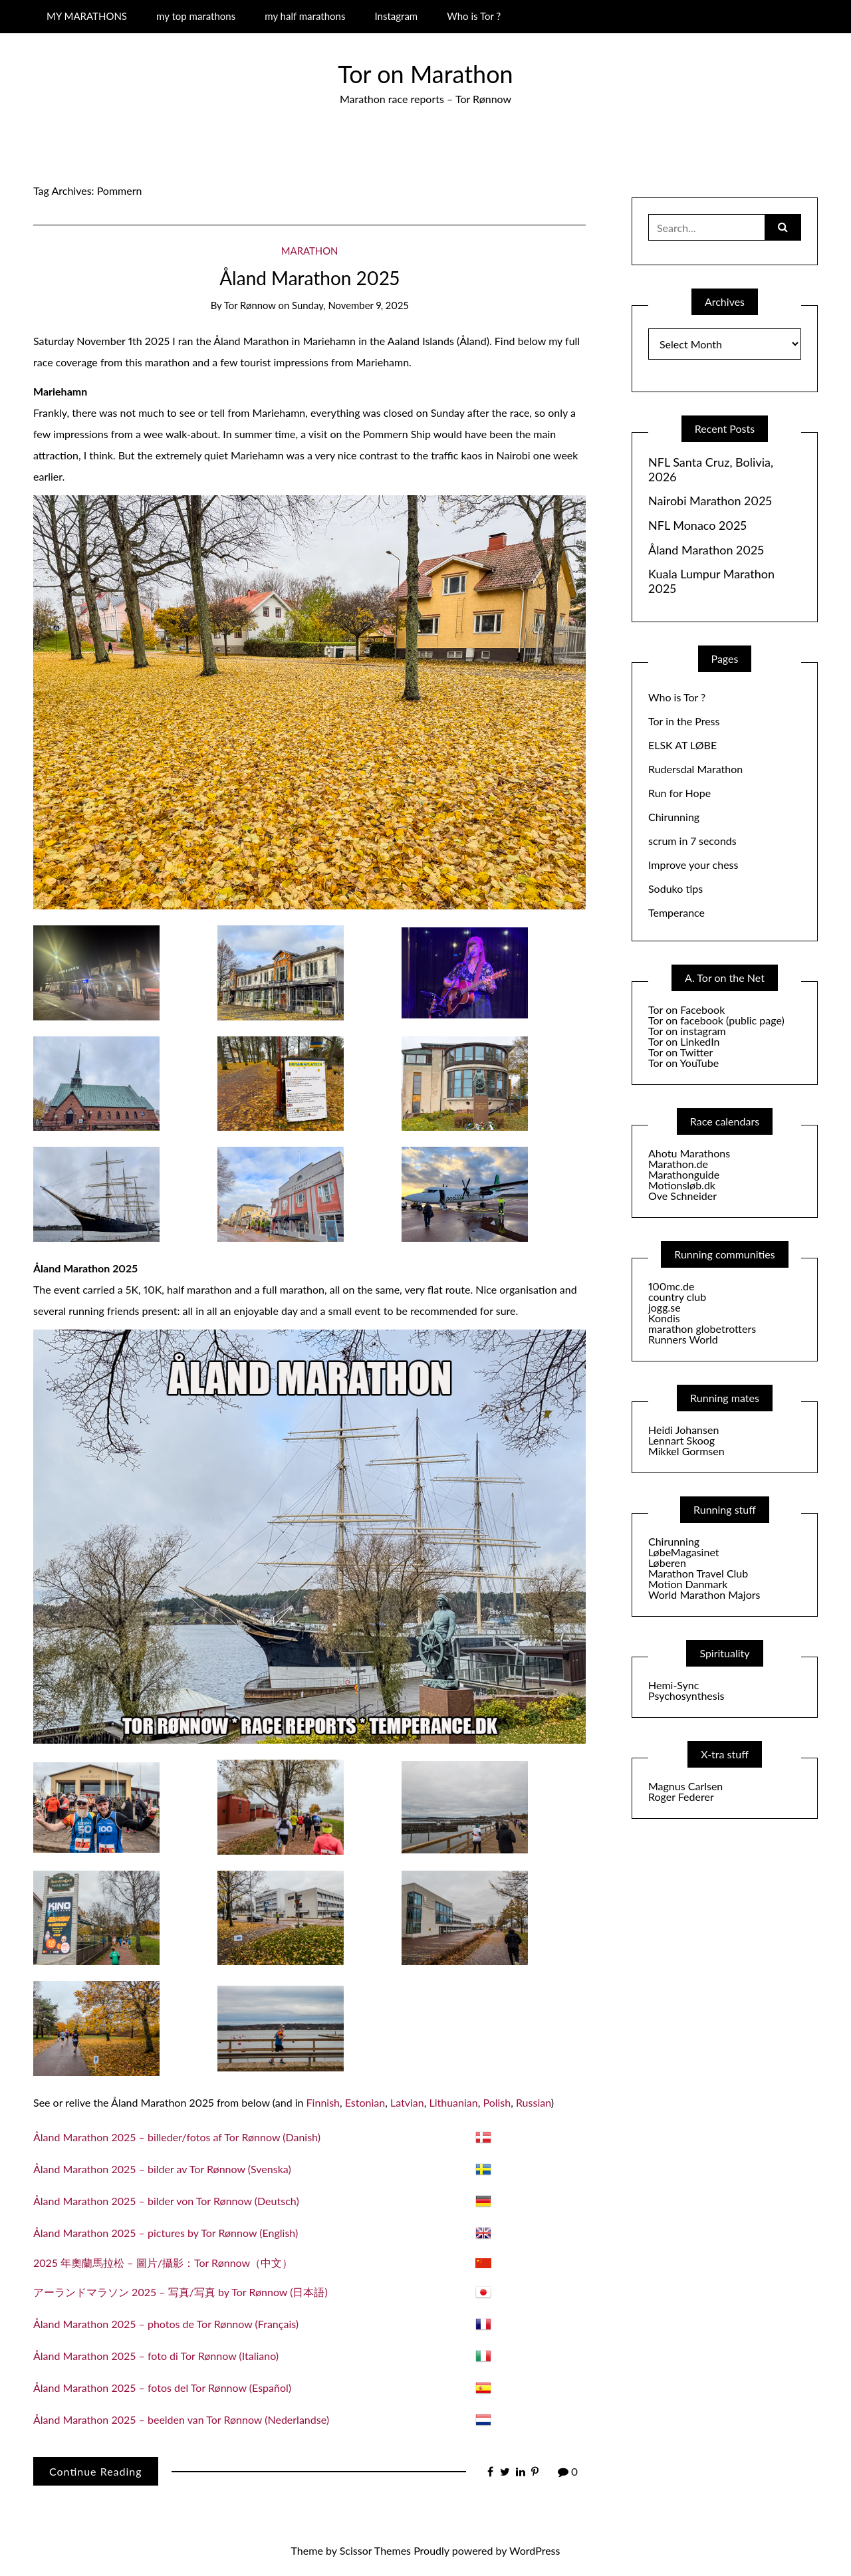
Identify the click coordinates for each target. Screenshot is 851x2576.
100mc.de (671, 1286)
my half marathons (305, 16)
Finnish (323, 2102)
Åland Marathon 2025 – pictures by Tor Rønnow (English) (165, 2232)
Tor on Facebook (686, 1009)
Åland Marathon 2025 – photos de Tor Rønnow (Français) (166, 2323)
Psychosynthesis (686, 1695)
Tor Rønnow (250, 305)
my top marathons (195, 16)
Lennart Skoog (681, 1440)
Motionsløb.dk (681, 1185)
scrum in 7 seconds (692, 840)
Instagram (396, 16)
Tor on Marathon (425, 73)
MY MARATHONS (87, 16)
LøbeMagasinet (683, 1552)
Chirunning (673, 816)
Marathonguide (683, 1174)
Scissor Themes (375, 2550)
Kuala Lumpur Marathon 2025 (711, 581)
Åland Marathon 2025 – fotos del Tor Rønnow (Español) (162, 2387)
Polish (497, 2102)
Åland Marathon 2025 (309, 278)
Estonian (365, 2102)
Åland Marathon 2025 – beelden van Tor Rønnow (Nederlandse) (181, 2419)
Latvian (407, 2102)
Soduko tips (675, 888)
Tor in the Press (683, 721)
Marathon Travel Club (698, 1573)
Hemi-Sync (673, 1685)
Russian (533, 2102)
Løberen (667, 1562)
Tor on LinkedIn (683, 1041)
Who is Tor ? (474, 16)
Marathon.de (678, 1163)
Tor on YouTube (683, 1062)
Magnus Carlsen (685, 1786)
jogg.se (664, 1307)
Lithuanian (453, 2102)
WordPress (534, 2550)
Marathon (309, 251)
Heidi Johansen (683, 1429)
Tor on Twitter (680, 1052)
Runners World (683, 1339)
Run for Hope (679, 792)
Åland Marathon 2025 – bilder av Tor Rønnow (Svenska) (162, 2169)
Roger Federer (681, 1796)
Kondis (664, 1318)
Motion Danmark (687, 1584)
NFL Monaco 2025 (697, 525)
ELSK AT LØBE (682, 745)
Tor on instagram (687, 1030)
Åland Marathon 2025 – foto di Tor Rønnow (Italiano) (156, 2355)
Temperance (676, 912)
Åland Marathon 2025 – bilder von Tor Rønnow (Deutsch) (166, 2200)
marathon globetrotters (702, 1328)
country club (677, 1296)
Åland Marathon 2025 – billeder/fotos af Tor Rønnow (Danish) (176, 2137)
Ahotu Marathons (689, 1153)
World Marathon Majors (704, 1594)
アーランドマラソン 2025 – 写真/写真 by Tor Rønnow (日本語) (180, 2291)
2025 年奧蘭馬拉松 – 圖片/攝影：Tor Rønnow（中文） (163, 2262)
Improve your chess (693, 864)
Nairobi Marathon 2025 (710, 501)
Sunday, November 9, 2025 (350, 305)
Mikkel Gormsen (686, 1451)
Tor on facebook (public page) (716, 1020)
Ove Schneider (682, 1195)
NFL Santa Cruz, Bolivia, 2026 (710, 469)
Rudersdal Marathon (695, 768)
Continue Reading (95, 2471)
